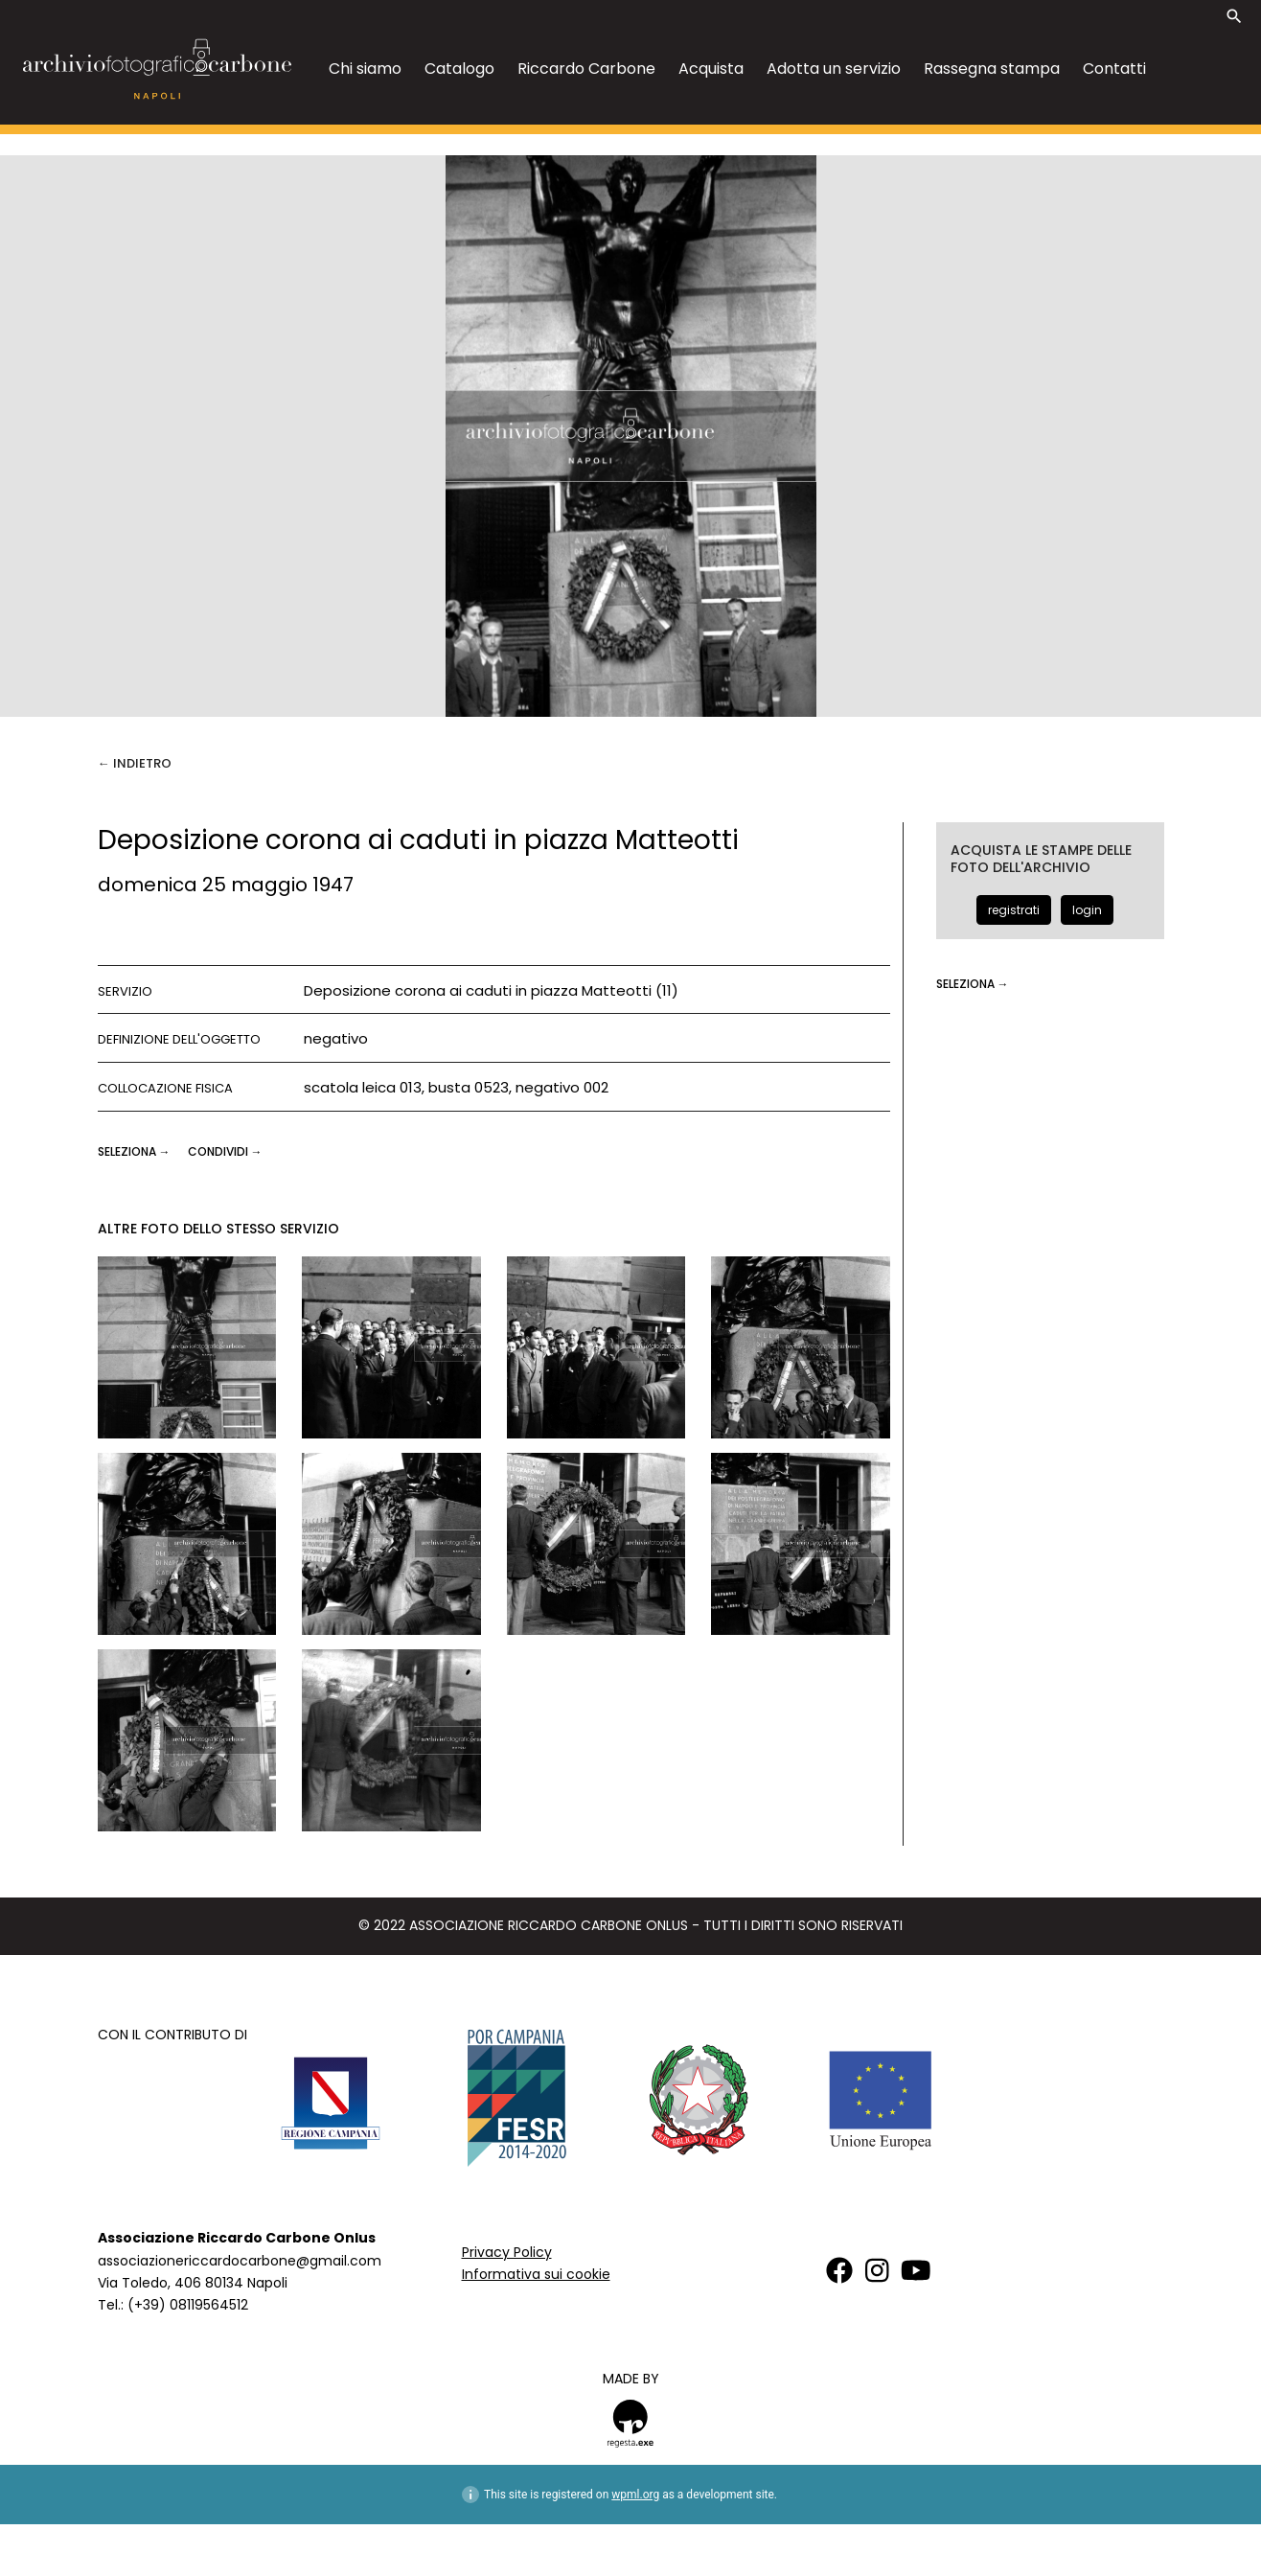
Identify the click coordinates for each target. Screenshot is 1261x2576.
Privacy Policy (507, 2252)
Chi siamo (365, 69)
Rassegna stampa (992, 69)
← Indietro (135, 763)
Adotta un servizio (834, 69)
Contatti (1114, 69)
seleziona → (135, 1151)
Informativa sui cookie (536, 2274)
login (1087, 910)
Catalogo (459, 69)
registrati (1014, 910)
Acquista (711, 69)
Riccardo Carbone (586, 69)
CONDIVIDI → (225, 1151)
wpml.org (635, 2494)
